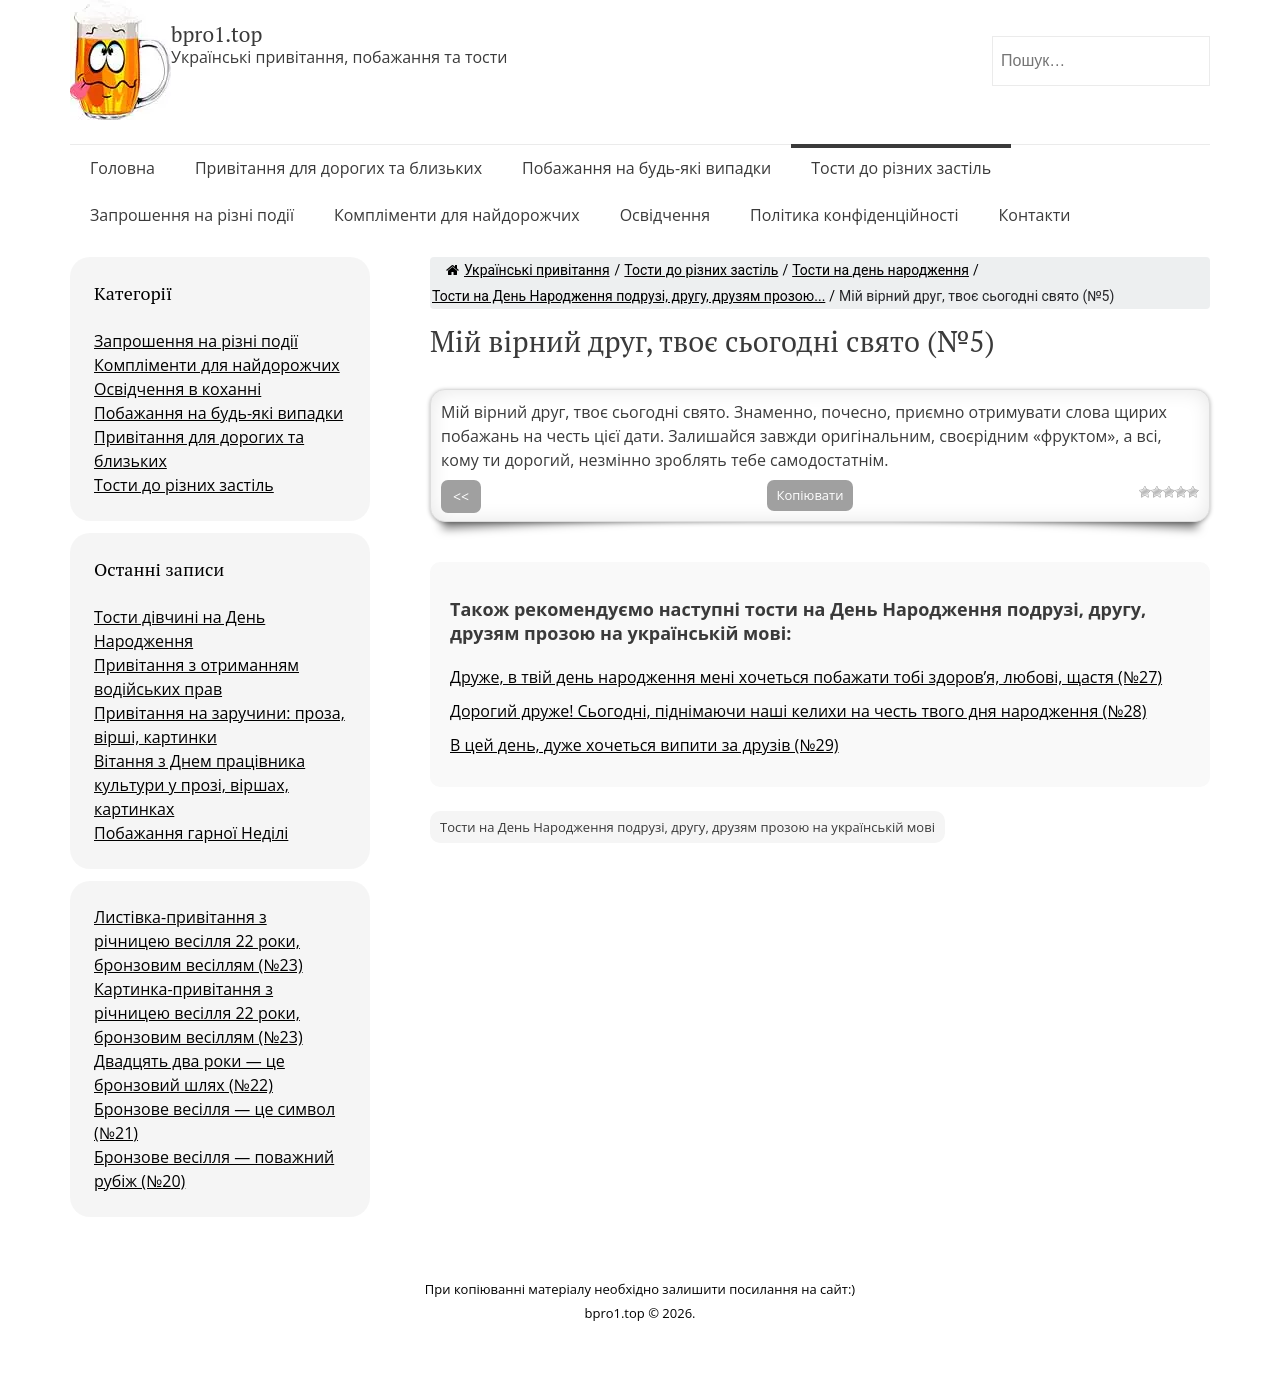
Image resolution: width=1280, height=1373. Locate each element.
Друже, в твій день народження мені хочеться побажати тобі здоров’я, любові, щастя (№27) (806, 677)
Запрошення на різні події (192, 215)
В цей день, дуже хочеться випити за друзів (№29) (644, 745)
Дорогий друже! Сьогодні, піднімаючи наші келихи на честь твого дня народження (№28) (798, 711)
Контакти (1035, 215)
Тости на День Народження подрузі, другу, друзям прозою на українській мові (687, 827)
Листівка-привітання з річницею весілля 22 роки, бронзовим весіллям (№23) (198, 941)
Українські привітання (528, 270)
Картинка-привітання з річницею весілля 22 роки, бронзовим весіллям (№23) (198, 1013)
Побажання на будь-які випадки (646, 168)
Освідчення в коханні (177, 389)
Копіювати (810, 495)
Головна (122, 168)
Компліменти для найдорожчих (457, 215)
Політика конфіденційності (854, 215)
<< (461, 496)
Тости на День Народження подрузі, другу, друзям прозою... (628, 296)
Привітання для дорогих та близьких (338, 168)
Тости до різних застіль (901, 168)
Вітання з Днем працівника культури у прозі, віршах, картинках (199, 785)
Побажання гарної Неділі (191, 833)
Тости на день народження (880, 270)
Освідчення (665, 215)
